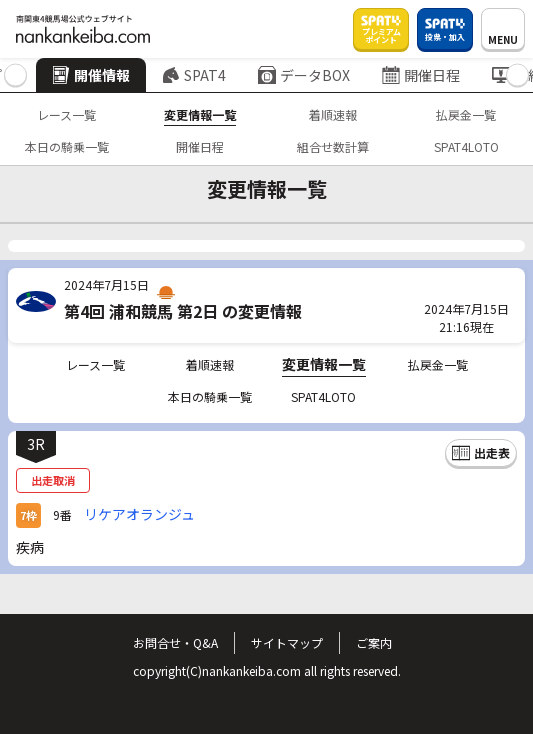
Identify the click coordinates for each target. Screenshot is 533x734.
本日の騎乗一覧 (67, 146)
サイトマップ (287, 642)
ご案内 (374, 642)
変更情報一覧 (200, 114)
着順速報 (333, 114)
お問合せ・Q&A (175, 642)
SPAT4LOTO (466, 146)
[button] (15, 75)
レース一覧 (66, 114)
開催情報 (91, 75)
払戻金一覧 (466, 114)
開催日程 (421, 75)
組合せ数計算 (333, 146)
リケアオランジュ (139, 514)
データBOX (304, 75)
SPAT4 (194, 75)
